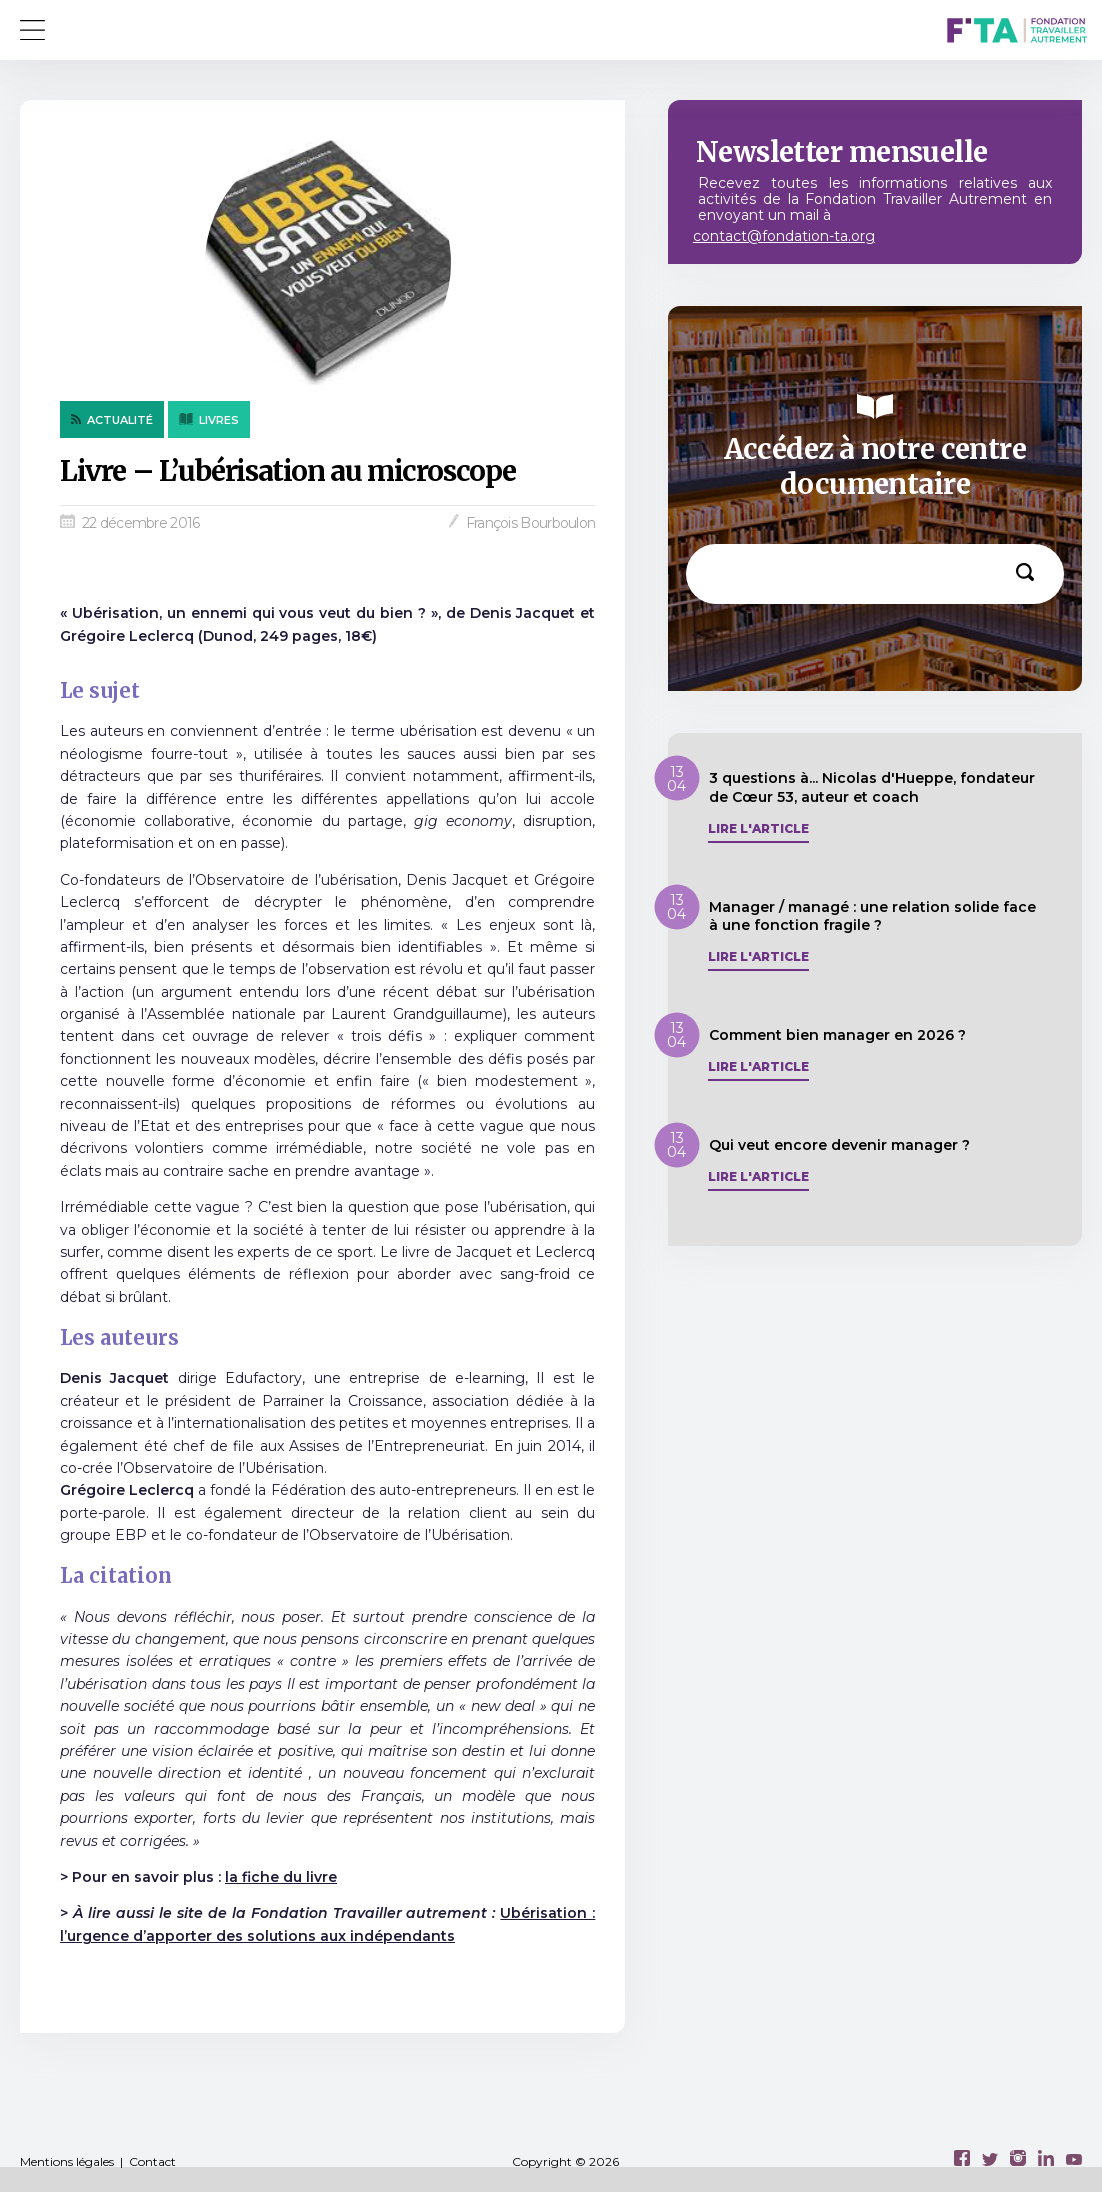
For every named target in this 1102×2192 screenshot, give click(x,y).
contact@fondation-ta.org (784, 236)
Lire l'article (758, 829)
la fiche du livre (281, 1877)
